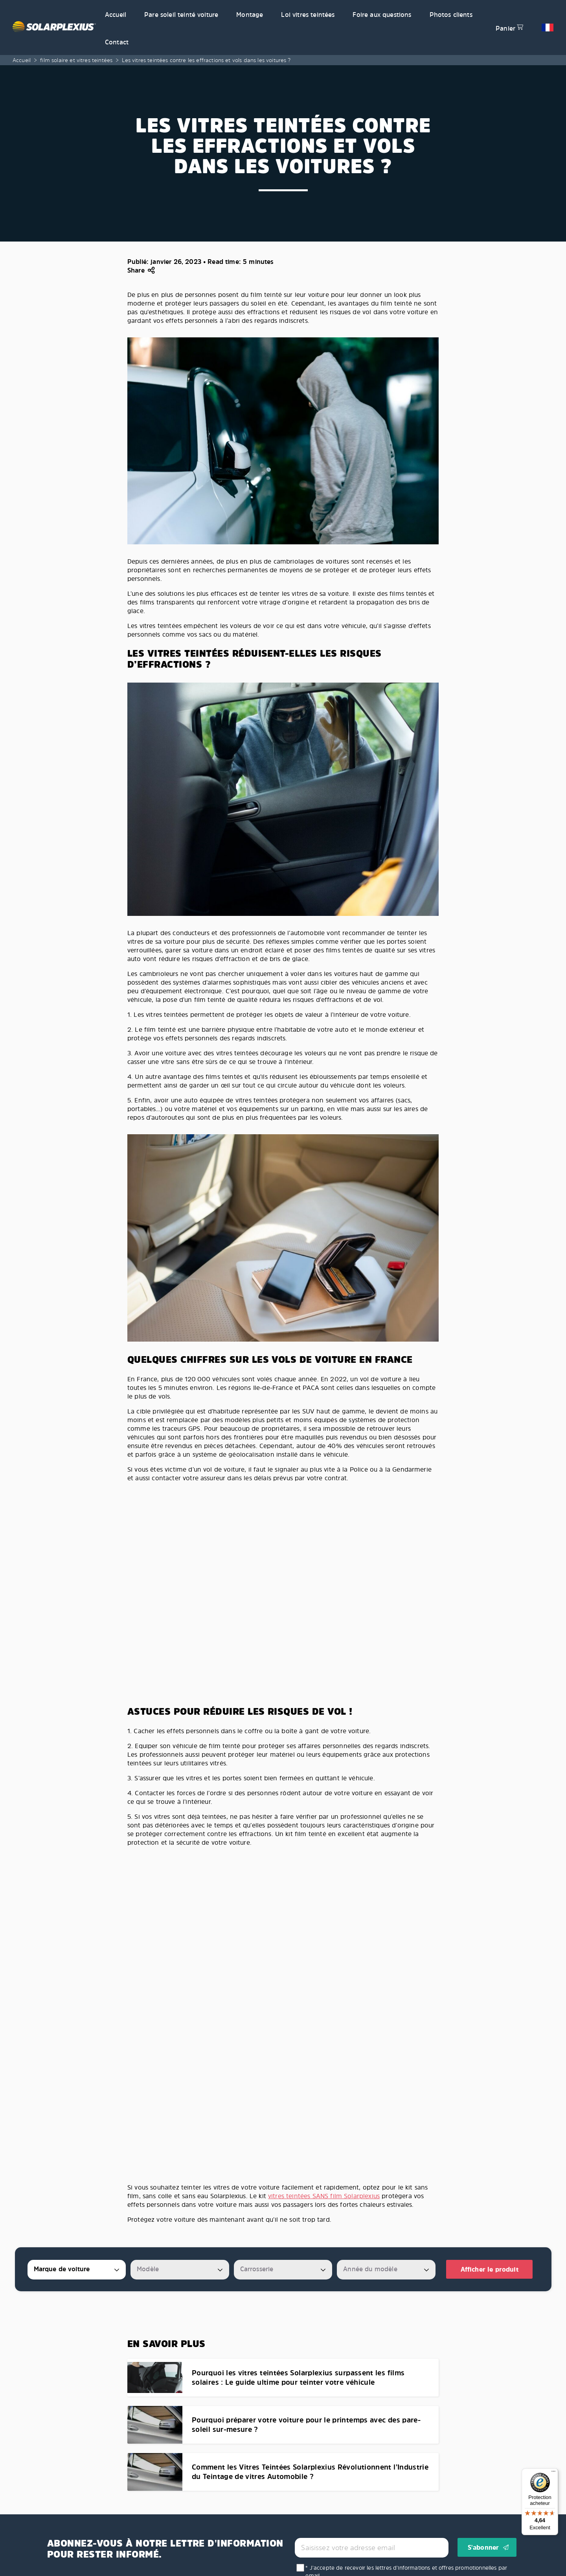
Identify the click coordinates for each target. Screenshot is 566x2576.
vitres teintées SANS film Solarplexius (324, 2196)
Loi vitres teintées (307, 14)
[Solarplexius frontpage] (54, 27)
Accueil (115, 14)
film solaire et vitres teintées (76, 60)
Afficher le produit (489, 2269)
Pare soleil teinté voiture (181, 14)
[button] (547, 27)
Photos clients (451, 14)
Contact (117, 42)
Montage (249, 14)
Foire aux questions (382, 14)
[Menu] (553, 2473)
